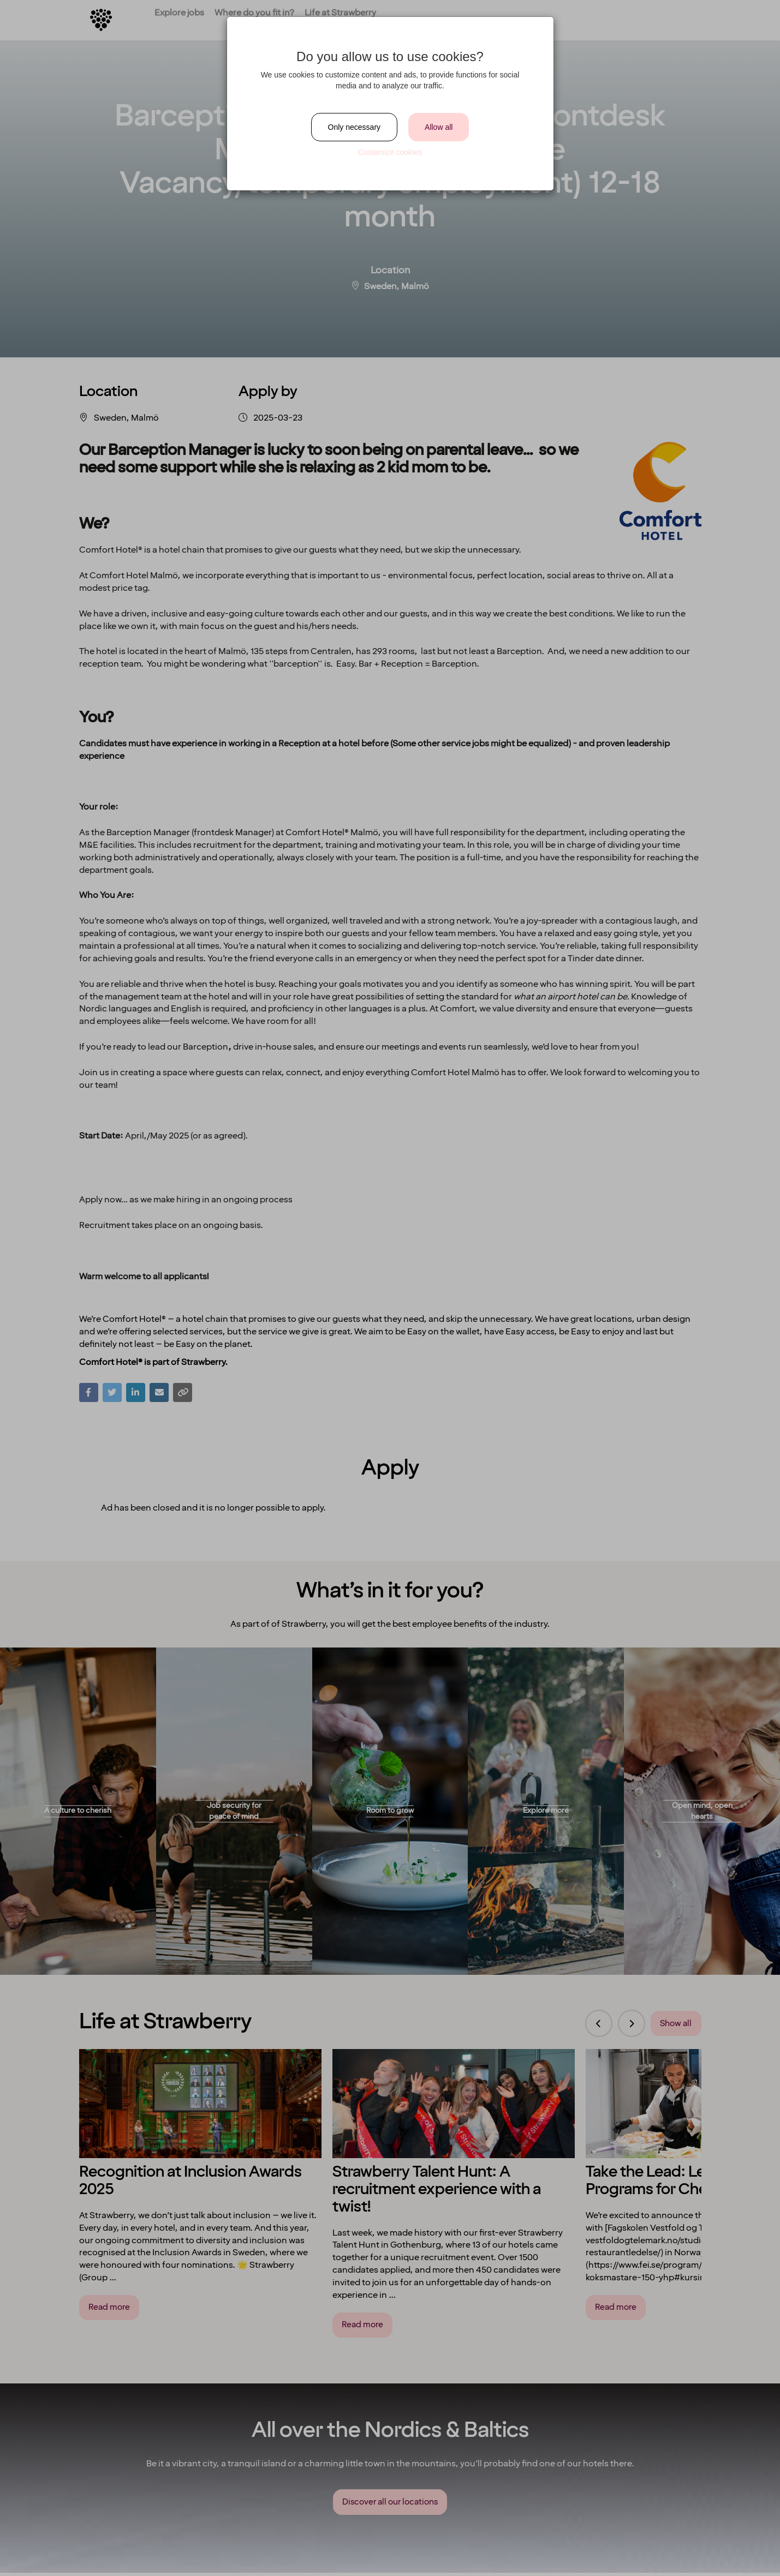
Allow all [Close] (438, 127)
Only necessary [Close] (354, 127)
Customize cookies (390, 152)
